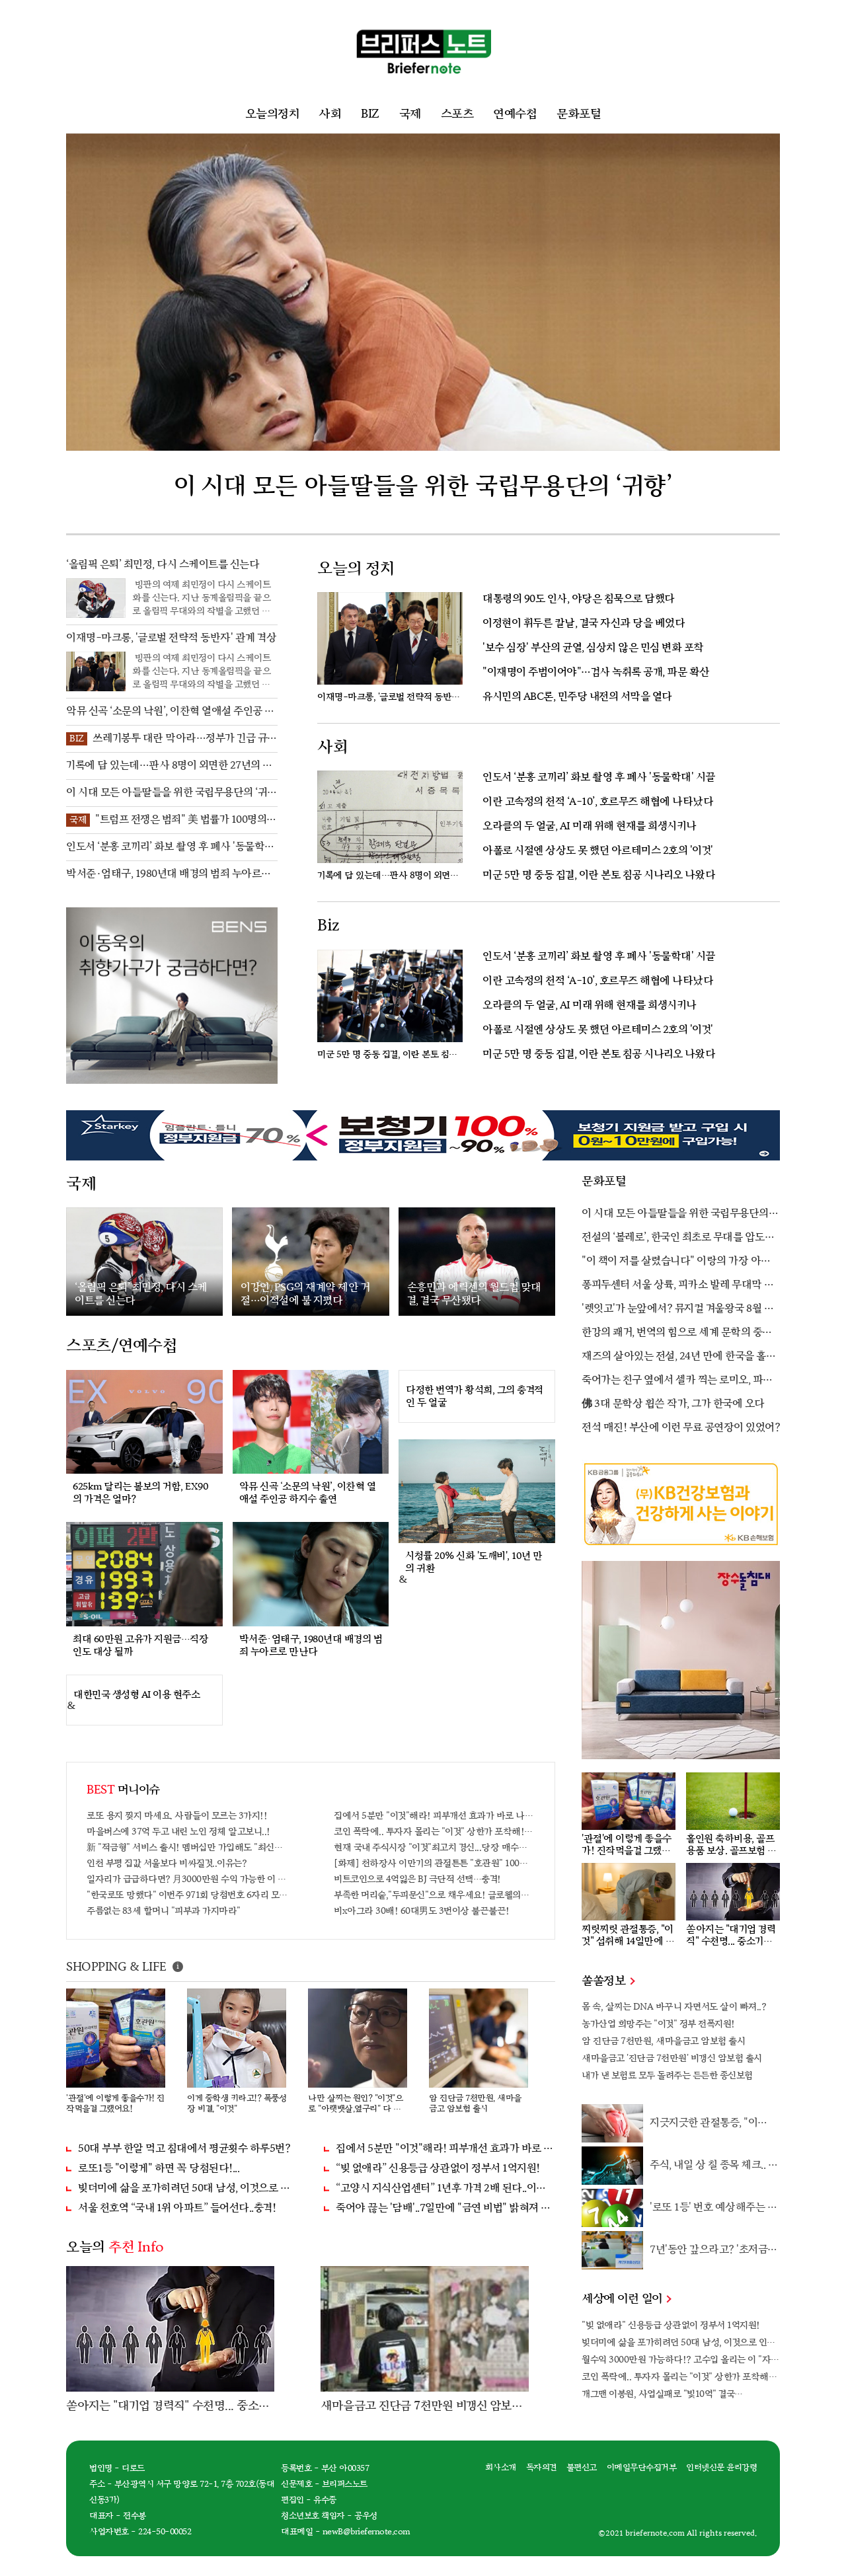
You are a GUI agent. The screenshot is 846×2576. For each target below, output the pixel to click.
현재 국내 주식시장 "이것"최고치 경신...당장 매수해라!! (434, 1847)
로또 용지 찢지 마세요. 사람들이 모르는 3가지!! (177, 1815)
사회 (330, 114)
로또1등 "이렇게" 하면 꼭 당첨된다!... (158, 2168)
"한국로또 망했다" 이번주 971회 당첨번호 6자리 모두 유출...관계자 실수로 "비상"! (187, 1895)
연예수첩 (515, 114)
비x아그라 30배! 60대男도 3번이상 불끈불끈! (422, 1910)
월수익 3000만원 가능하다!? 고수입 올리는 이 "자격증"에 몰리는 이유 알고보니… (681, 2359)
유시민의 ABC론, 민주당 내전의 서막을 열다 (577, 697)
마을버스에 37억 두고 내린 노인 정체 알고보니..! (178, 1831)
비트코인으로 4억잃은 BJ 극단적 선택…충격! (417, 1879)
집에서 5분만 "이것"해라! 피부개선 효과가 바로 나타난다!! (434, 1815)
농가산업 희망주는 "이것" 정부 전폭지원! (658, 2023)
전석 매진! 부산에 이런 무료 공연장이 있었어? (681, 1427)
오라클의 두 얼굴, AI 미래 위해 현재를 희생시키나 (589, 826)
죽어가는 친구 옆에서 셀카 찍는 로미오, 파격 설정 (677, 1381)
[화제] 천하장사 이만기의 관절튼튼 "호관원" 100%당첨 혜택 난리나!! (434, 1863)
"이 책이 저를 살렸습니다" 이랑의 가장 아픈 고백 (676, 1262)
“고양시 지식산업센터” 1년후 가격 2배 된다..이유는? (445, 2188)
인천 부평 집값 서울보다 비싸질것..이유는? (167, 1863)
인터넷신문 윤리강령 (721, 2467)
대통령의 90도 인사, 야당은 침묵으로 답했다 (578, 599)
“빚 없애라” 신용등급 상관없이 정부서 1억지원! (438, 2168)
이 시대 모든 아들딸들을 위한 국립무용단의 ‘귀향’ (675, 1214)
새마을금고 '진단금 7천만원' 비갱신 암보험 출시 (672, 2058)
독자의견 (541, 2467)
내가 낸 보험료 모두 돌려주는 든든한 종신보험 (667, 2075)
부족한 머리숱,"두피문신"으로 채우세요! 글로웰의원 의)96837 (434, 1895)
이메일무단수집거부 (642, 2467)
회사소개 (500, 2467)
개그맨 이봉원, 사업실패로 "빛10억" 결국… (662, 2394)
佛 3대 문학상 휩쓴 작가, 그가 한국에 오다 (673, 1404)
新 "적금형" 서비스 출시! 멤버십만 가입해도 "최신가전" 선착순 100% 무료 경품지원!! (187, 1847)
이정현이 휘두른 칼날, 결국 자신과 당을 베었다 (583, 623)
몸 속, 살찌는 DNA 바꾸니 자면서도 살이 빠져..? (674, 2006)
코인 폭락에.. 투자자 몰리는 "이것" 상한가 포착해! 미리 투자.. (434, 1831)
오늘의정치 (272, 114)
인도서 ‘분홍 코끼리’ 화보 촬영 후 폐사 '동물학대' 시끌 (599, 777)
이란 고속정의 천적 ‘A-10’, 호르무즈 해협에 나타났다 (597, 802)
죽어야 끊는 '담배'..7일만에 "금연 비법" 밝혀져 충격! (445, 2208)
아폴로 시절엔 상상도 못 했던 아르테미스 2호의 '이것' (597, 851)
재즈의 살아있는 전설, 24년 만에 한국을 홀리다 (678, 1357)
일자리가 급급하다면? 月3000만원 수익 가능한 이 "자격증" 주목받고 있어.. (187, 1879)
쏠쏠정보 (608, 1981)
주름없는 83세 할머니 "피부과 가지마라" (164, 1910)
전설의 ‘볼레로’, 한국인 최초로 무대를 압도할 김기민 (678, 1238)
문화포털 (579, 114)
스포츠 (457, 114)
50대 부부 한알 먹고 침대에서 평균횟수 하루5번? (184, 2148)
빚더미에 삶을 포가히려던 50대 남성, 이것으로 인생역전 (187, 2188)
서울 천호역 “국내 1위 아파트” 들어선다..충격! (177, 2208)
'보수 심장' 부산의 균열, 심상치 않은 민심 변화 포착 (593, 648)
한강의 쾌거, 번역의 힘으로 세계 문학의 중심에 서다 (677, 1333)
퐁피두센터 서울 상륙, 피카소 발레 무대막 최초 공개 (678, 1286)
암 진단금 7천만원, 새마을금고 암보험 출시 (663, 2041)
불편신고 (581, 2467)
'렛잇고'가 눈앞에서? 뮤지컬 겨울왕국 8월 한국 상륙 (677, 1310)
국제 (410, 114)
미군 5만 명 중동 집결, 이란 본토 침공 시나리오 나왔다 (598, 875)
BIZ (370, 114)
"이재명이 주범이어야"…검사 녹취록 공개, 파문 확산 (596, 672)
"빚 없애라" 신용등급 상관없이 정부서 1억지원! (671, 2325)
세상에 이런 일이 (626, 2299)
